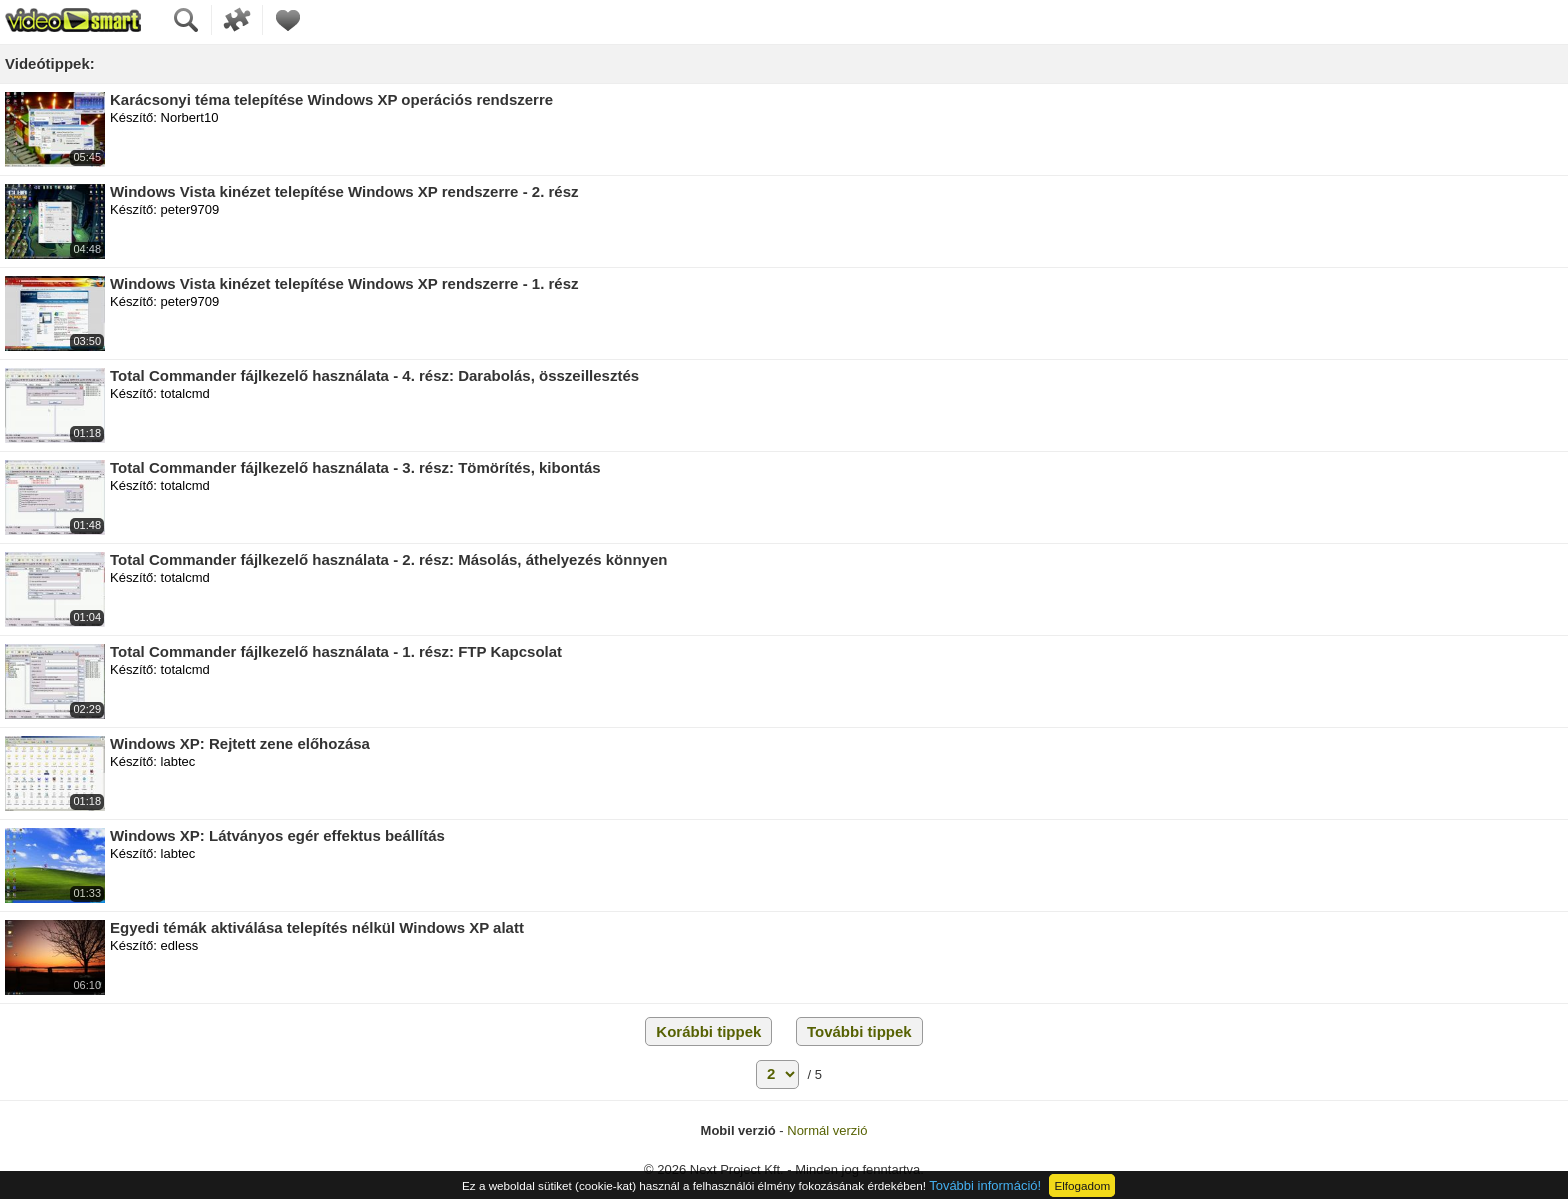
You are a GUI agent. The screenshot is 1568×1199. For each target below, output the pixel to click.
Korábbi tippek (708, 1031)
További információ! (985, 1185)
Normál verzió (827, 1130)
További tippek (859, 1031)
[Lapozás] (777, 1074)
